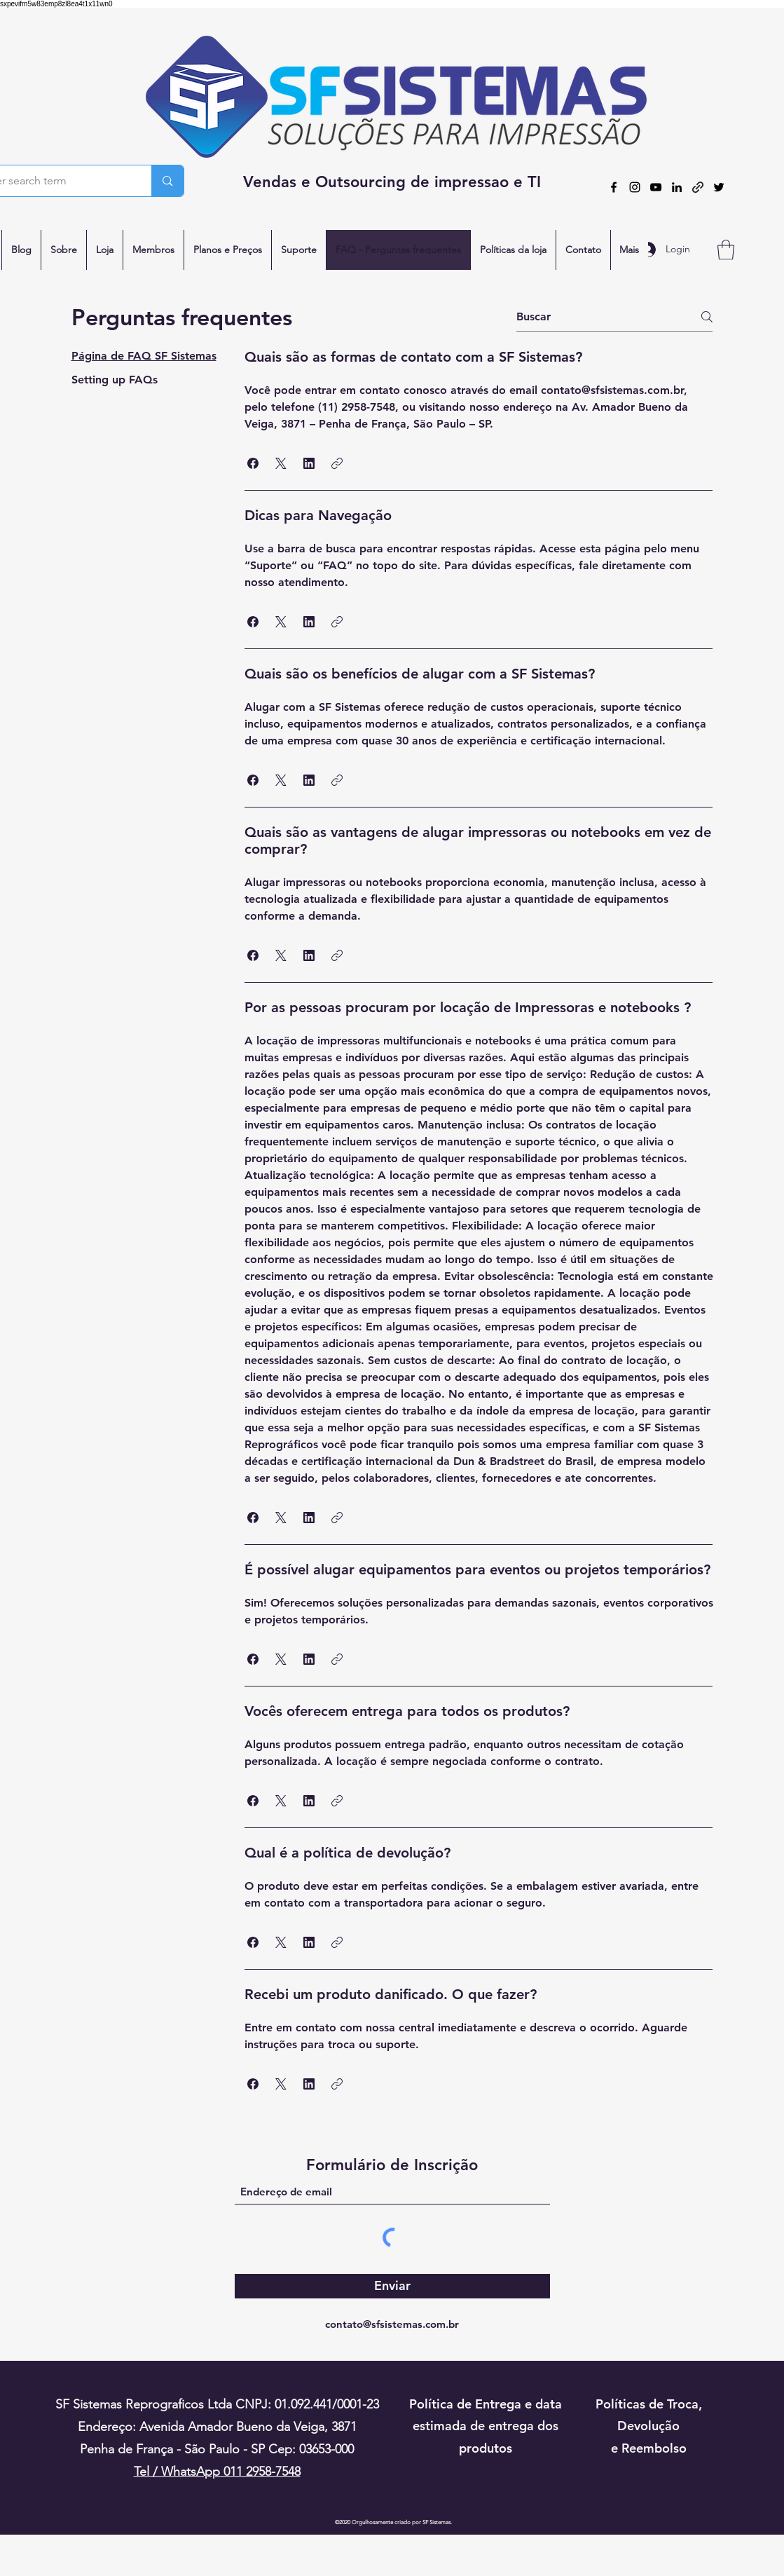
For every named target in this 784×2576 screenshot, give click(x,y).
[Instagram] (635, 187)
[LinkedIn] (677, 187)
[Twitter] (719, 187)
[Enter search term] (167, 180)
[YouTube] (656, 187)
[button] (725, 250)
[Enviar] (392, 2286)
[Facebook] (614, 187)
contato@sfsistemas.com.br (392, 2324)
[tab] (143, 356)
